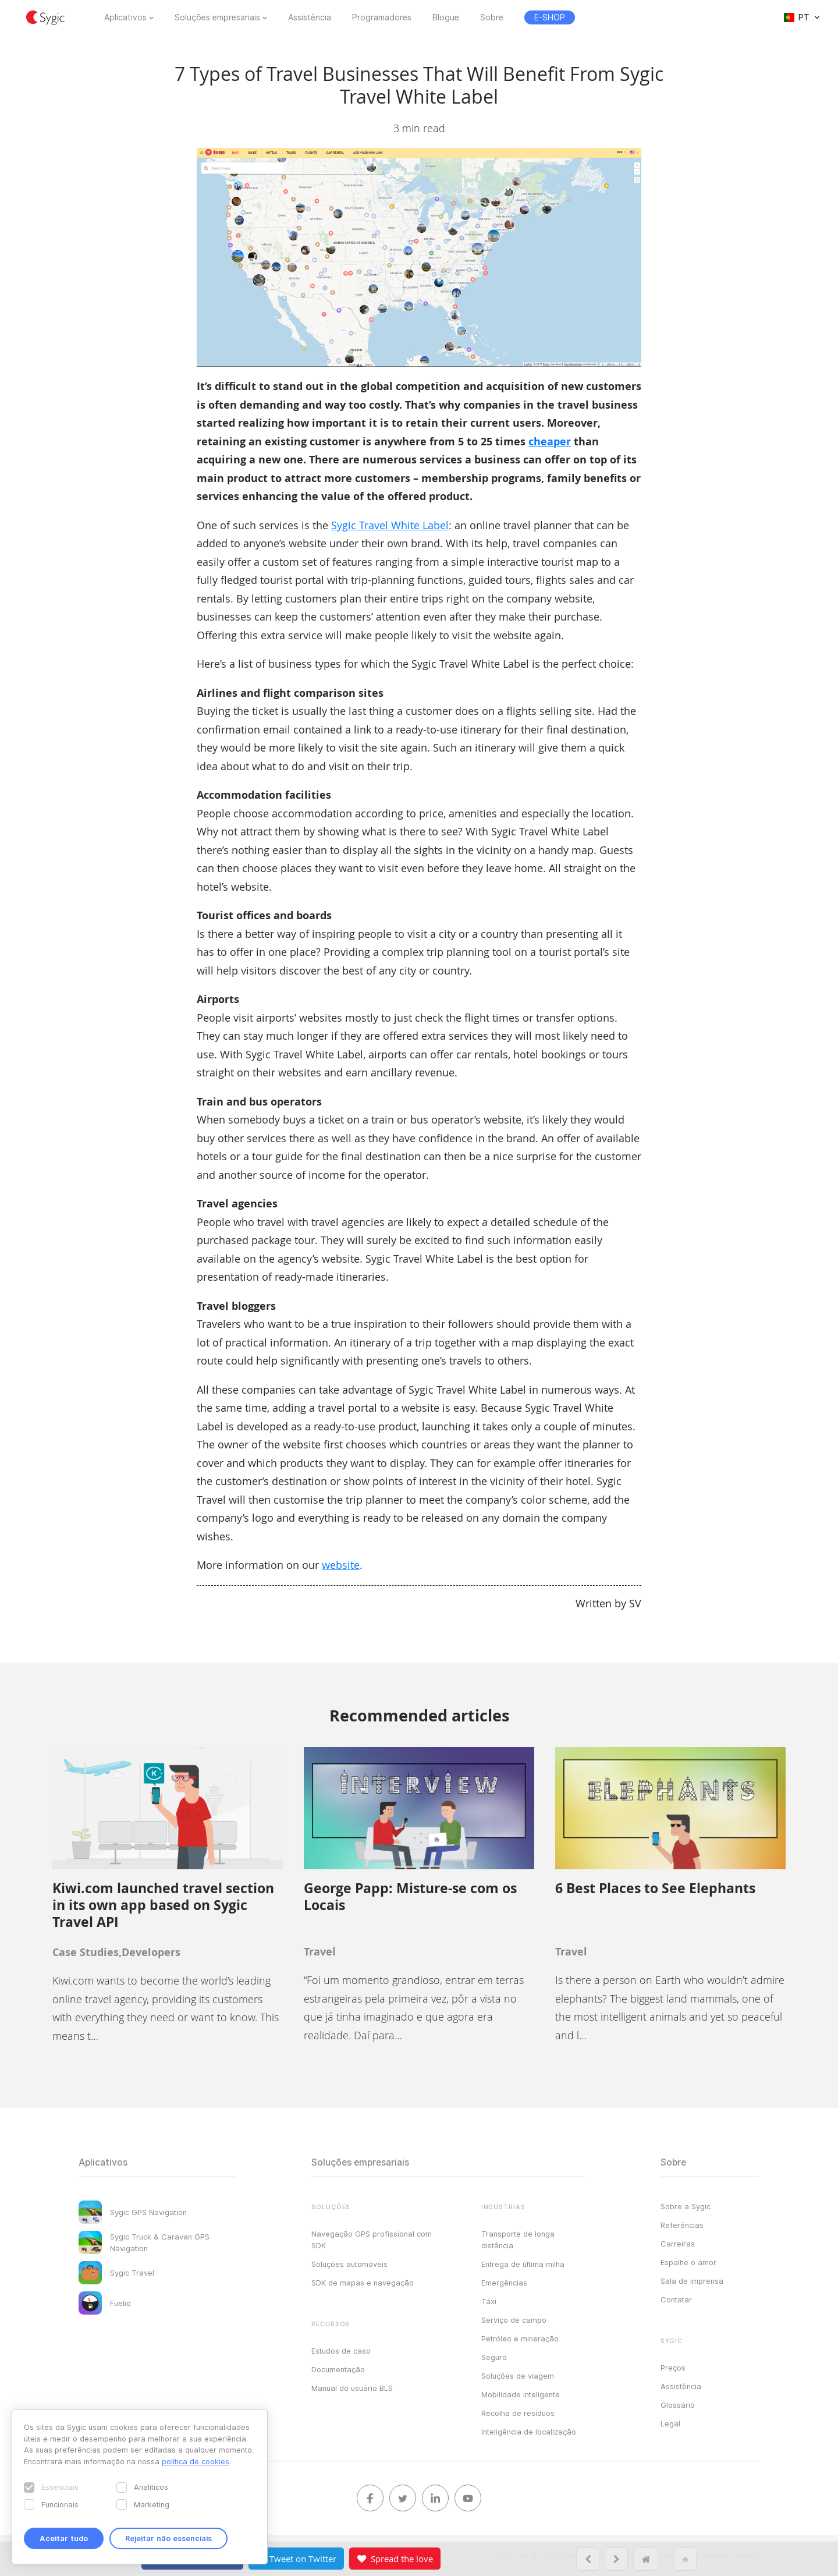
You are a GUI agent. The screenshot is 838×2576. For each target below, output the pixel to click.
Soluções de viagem (517, 2375)
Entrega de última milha (522, 2264)
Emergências (504, 2282)
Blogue (445, 17)
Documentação (338, 2369)
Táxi (488, 2301)
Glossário (678, 2405)
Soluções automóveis (349, 2264)
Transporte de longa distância (518, 2239)
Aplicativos (125, 17)
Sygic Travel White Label (390, 525)
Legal (670, 2423)
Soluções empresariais (217, 17)
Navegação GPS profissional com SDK (371, 2239)
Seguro (494, 2357)
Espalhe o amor (688, 2262)
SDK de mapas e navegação (362, 2282)
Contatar (676, 2299)
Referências (682, 2225)
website (341, 1565)
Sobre (491, 17)
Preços (673, 2367)
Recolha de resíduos (518, 2413)
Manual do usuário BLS (352, 2388)
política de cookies (195, 2461)
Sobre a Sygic (686, 2206)
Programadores (381, 17)
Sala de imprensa (692, 2281)
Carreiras (678, 2243)
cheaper (549, 441)
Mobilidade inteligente (520, 2394)
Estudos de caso (341, 2350)
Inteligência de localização (528, 2431)
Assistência (309, 17)
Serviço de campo (513, 2320)
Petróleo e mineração (520, 2338)
